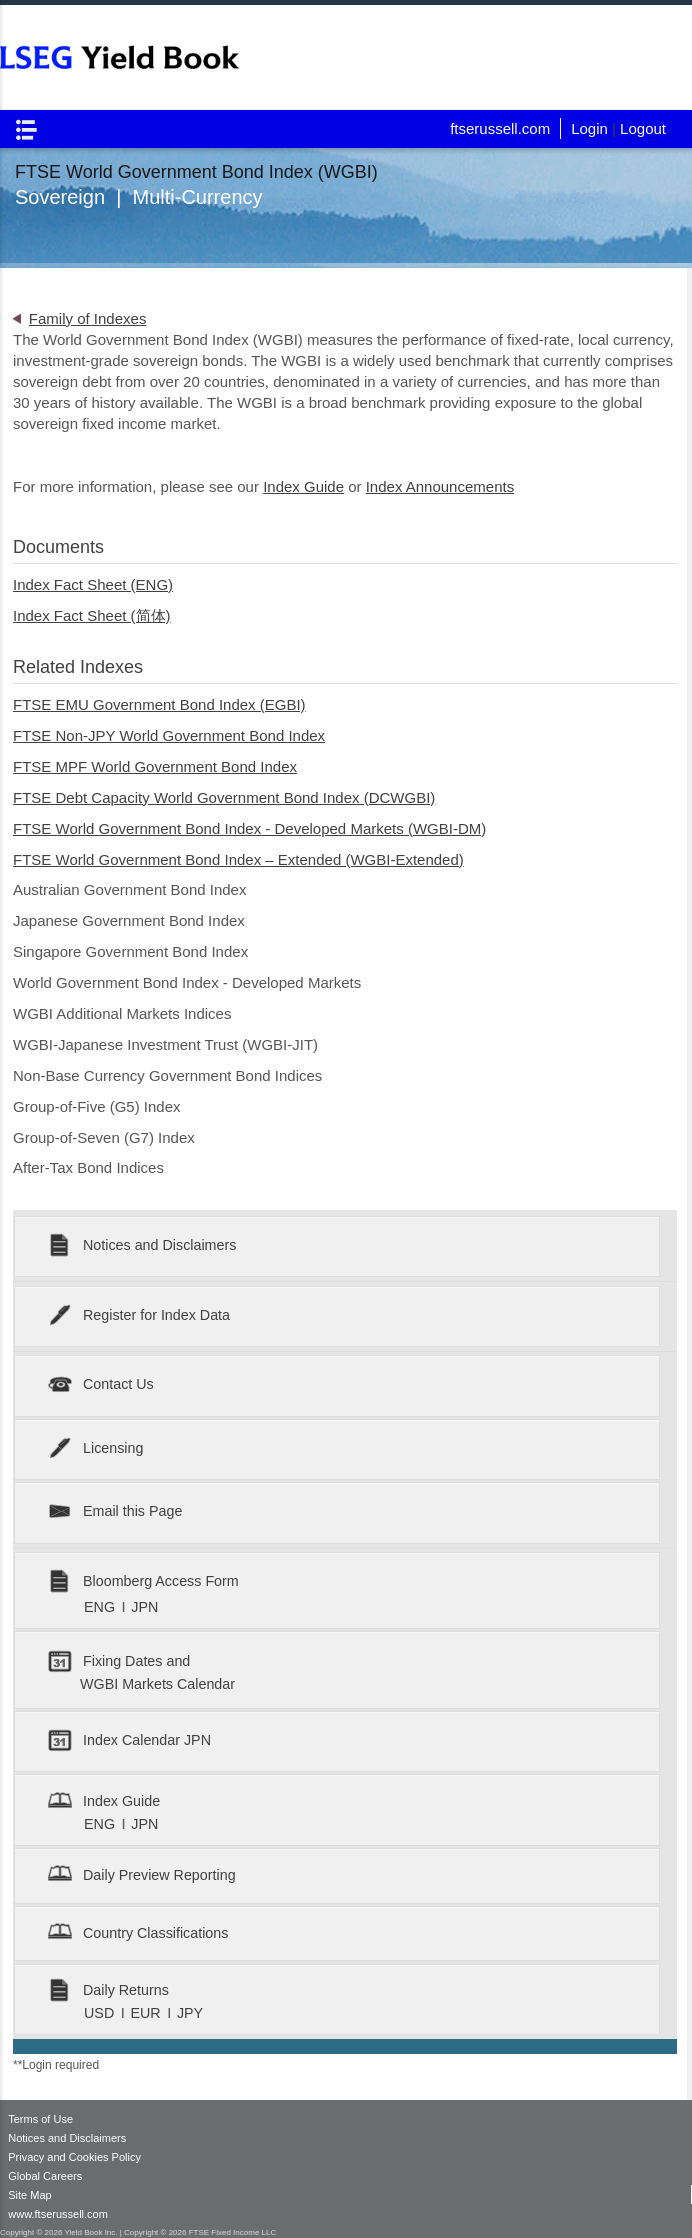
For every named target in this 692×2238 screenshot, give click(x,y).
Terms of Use (40, 2119)
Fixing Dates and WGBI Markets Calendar (141, 1670)
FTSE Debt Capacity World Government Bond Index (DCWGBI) (224, 797)
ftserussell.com (500, 128)
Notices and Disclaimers (142, 1246)
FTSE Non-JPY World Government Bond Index (169, 735)
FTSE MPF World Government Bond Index (155, 766)
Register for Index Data (139, 1316)
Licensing (95, 1449)
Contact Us (100, 1385)
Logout (643, 128)
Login (589, 128)
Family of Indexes (88, 318)
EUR (147, 2013)
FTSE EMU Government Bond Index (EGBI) (159, 704)
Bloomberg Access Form (143, 1582)
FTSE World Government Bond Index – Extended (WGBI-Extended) (238, 859)
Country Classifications (138, 1933)
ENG (101, 1607)
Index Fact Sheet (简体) (92, 615)
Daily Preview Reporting (141, 1875)
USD (101, 2013)
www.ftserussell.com (58, 2214)
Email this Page (115, 1512)
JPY (190, 2013)
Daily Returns (108, 1990)
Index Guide (303, 486)
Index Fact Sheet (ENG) (93, 584)
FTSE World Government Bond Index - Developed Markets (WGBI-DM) (249, 828)
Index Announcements (440, 486)
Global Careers (45, 2176)
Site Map (29, 2195)
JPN (144, 1607)
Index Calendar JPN (129, 1741)
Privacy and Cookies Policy (74, 2157)
